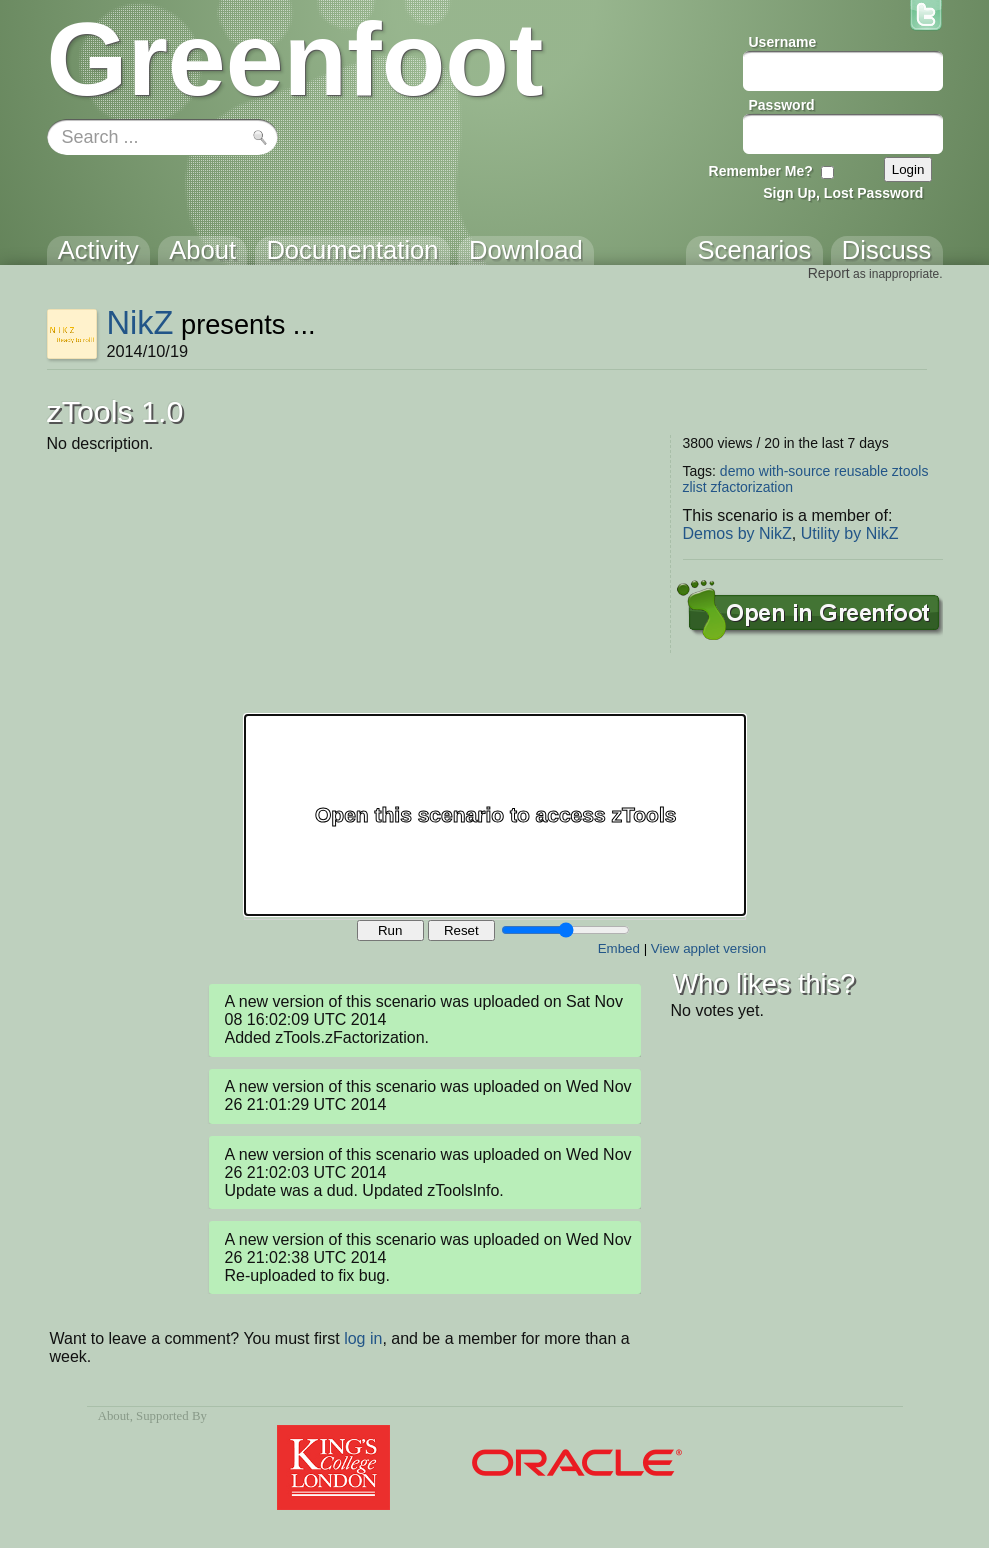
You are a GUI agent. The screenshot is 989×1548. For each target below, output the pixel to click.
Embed (619, 948)
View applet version (708, 948)
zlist (695, 487)
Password (782, 105)
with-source (795, 471)
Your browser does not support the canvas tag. (495, 815)
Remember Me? (761, 171)
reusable (861, 471)
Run (390, 930)
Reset (461, 930)
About (114, 1416)
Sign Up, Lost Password (843, 193)
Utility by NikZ (850, 533)
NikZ (139, 322)
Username (783, 42)
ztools (910, 471)
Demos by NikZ (737, 533)
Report (829, 273)
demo (737, 471)
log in (363, 1338)
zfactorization (752, 487)
